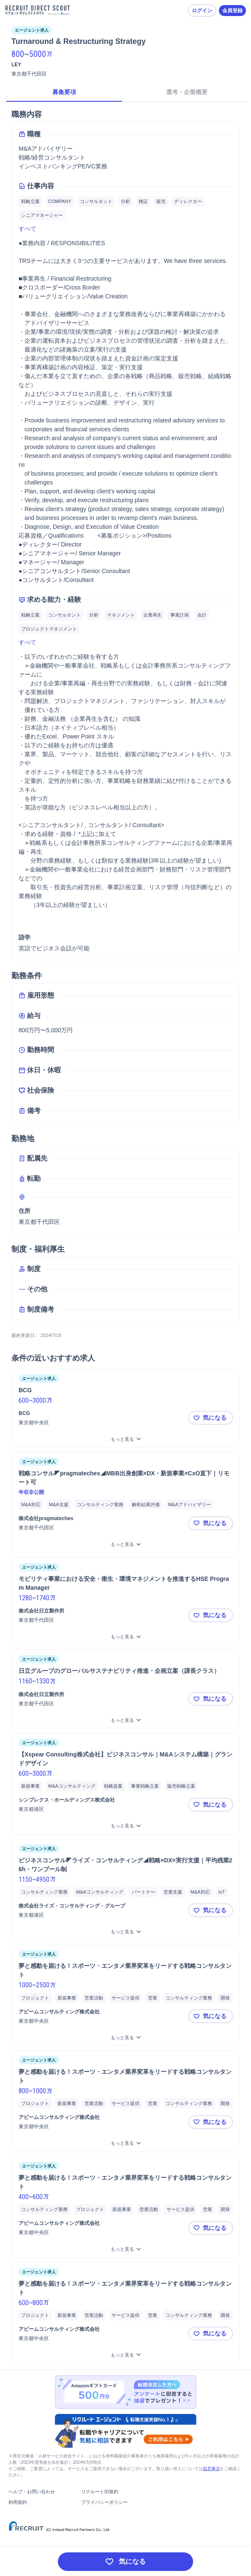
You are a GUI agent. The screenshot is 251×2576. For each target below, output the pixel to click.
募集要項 (64, 92)
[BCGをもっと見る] (125, 1439)
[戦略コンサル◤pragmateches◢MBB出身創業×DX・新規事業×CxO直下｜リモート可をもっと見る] (125, 1544)
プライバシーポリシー (104, 2502)
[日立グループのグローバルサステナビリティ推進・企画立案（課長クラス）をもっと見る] (125, 1720)
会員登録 (232, 11)
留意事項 (211, 2468)
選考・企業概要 (186, 92)
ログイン (202, 11)
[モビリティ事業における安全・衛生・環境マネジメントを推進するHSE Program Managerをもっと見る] (125, 1637)
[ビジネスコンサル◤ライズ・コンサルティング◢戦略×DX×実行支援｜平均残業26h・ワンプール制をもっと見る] (125, 1932)
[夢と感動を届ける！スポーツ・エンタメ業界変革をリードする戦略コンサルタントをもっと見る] (125, 2037)
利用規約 (17, 2502)
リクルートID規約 (99, 2491)
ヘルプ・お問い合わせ (31, 2491)
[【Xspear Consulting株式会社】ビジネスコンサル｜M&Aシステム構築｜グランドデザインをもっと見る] (125, 1826)
